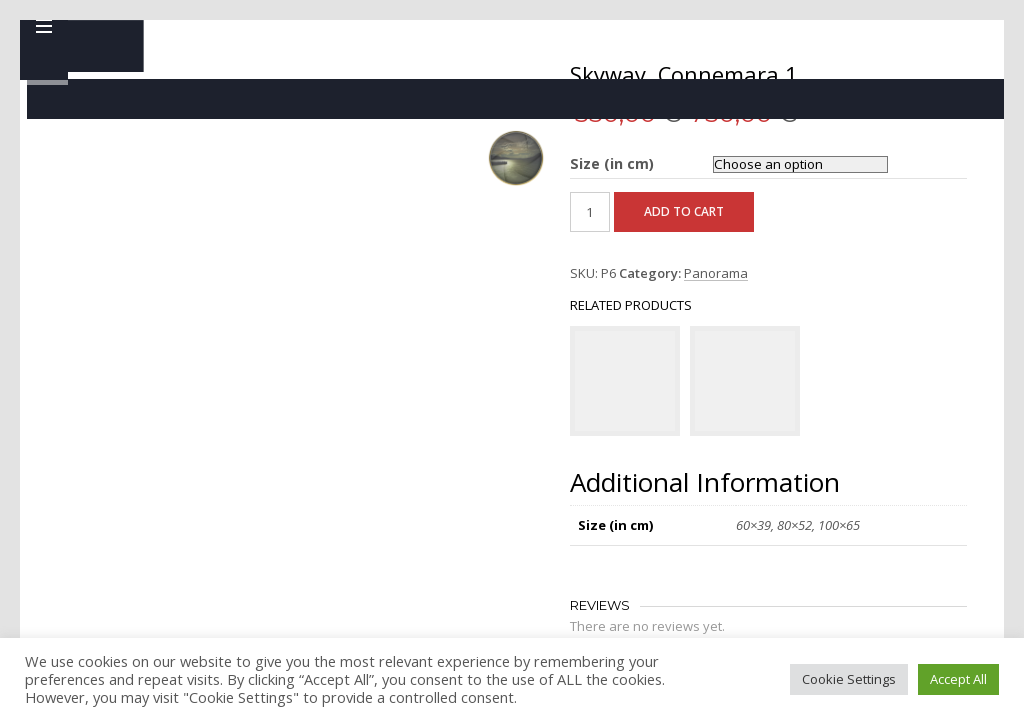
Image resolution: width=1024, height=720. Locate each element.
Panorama (597, 299)
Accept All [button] (958, 679)
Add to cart (565, 237)
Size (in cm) (493, 163)
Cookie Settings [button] (849, 679)
